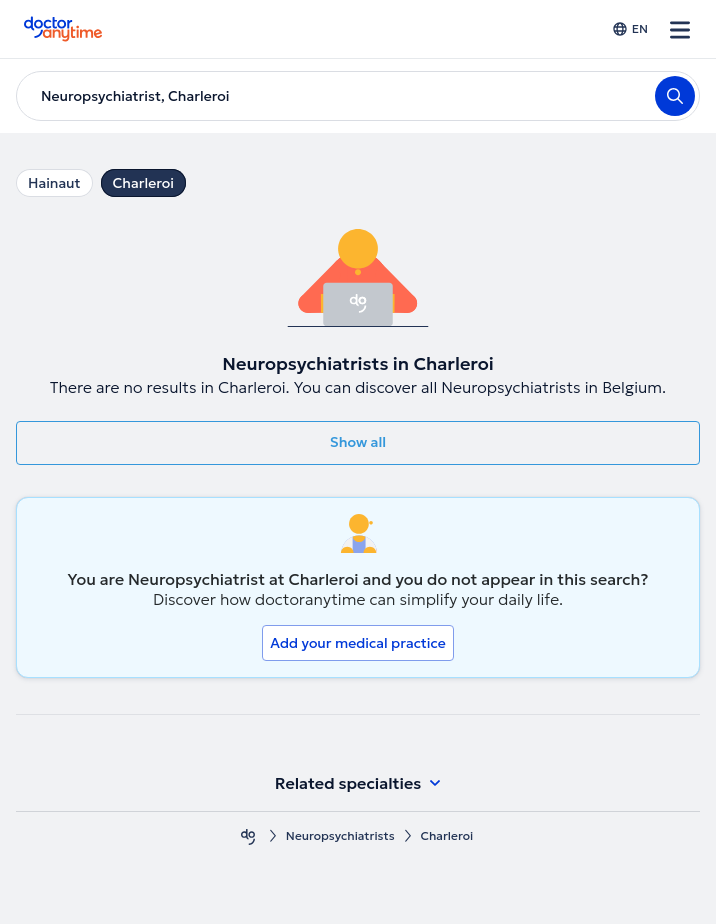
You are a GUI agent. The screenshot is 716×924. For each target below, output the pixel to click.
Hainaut (54, 183)
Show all (358, 442)
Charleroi (143, 183)
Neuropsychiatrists (340, 835)
